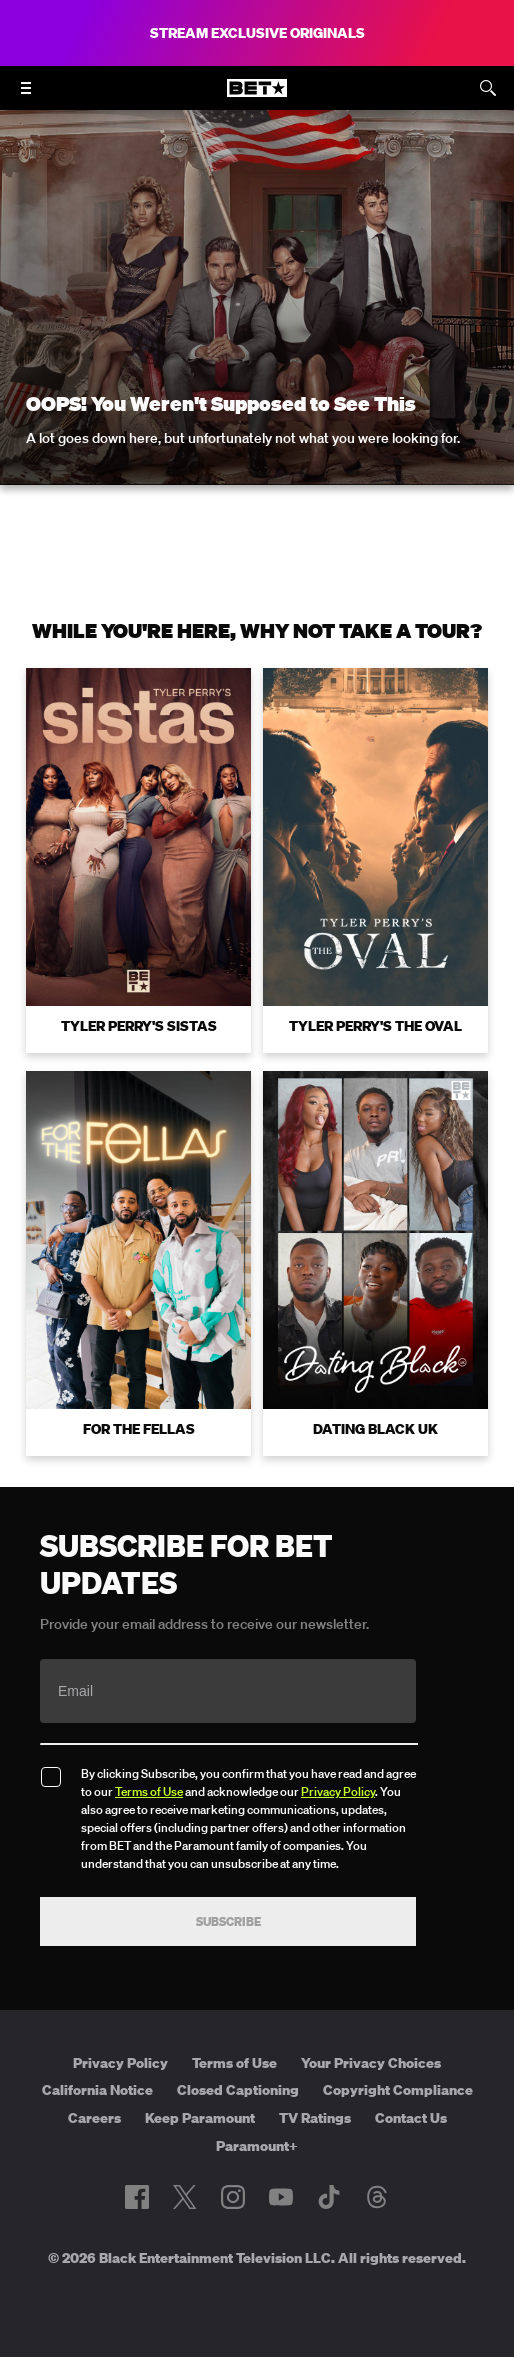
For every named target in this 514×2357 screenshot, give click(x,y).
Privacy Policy (338, 1791)
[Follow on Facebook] (137, 2197)
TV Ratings (315, 2118)
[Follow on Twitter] (184, 2197)
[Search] (488, 88)
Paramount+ (257, 2146)
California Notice (97, 2090)
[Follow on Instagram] (233, 2197)
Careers (94, 2118)
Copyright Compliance (398, 2090)
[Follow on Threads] (377, 2197)
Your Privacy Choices (371, 2063)
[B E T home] (257, 97)
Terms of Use (149, 1791)
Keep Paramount (200, 2118)
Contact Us (411, 2118)
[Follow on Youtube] (281, 2197)
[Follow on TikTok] (329, 2197)
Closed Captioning (238, 2090)
